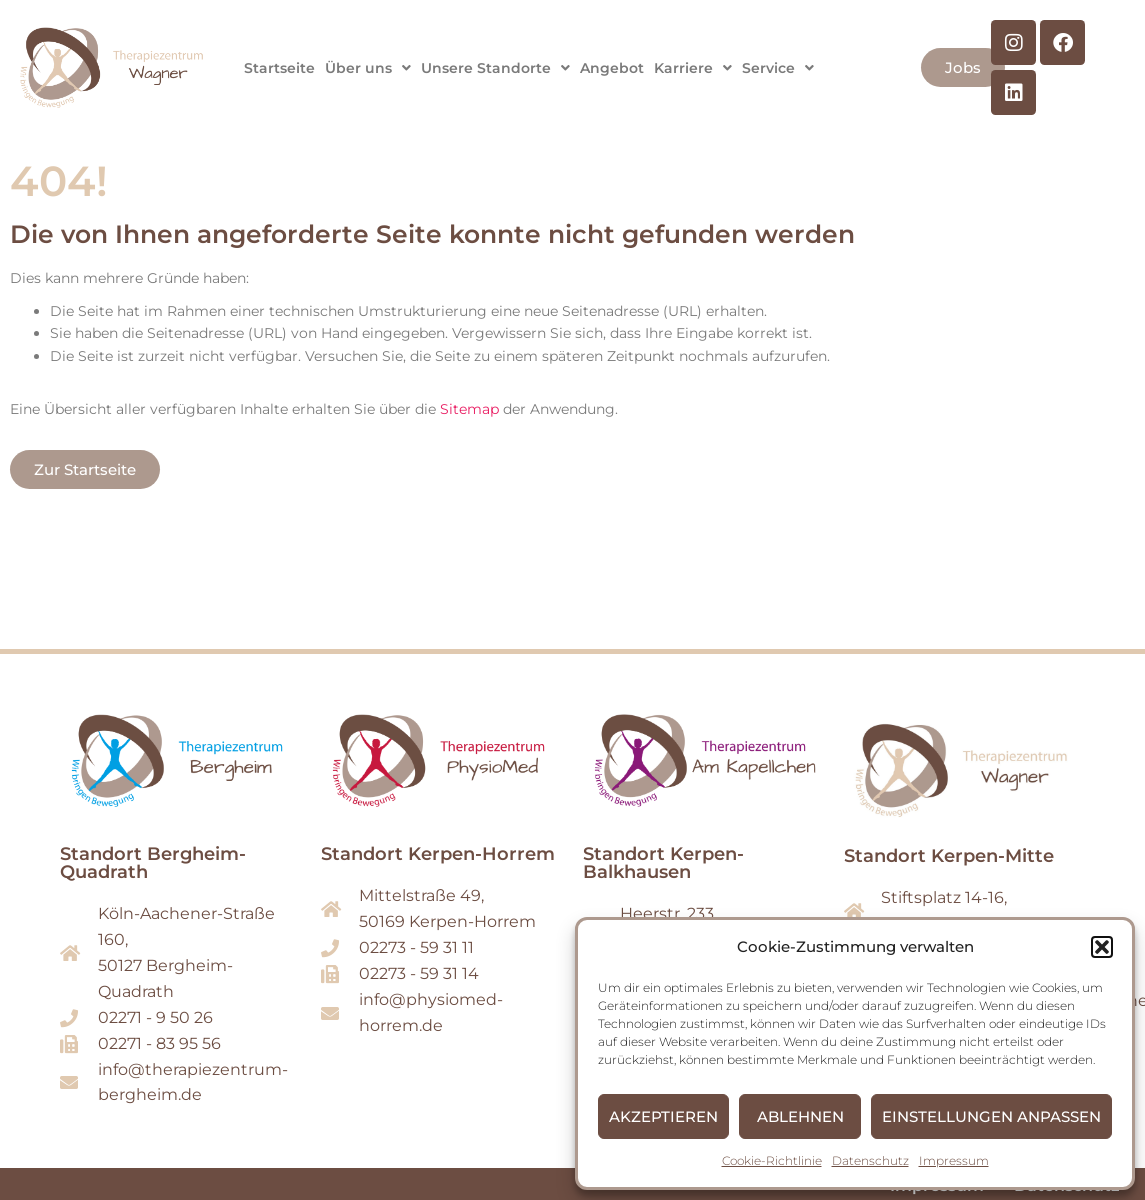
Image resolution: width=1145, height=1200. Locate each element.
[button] (1102, 947)
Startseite (279, 68)
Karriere (693, 68)
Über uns (368, 68)
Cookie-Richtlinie (772, 1160)
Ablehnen (800, 1116)
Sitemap (469, 409)
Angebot (612, 68)
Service (778, 68)
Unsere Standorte (495, 68)
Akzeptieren (663, 1116)
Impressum (954, 1160)
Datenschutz (870, 1160)
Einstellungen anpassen (991, 1116)
